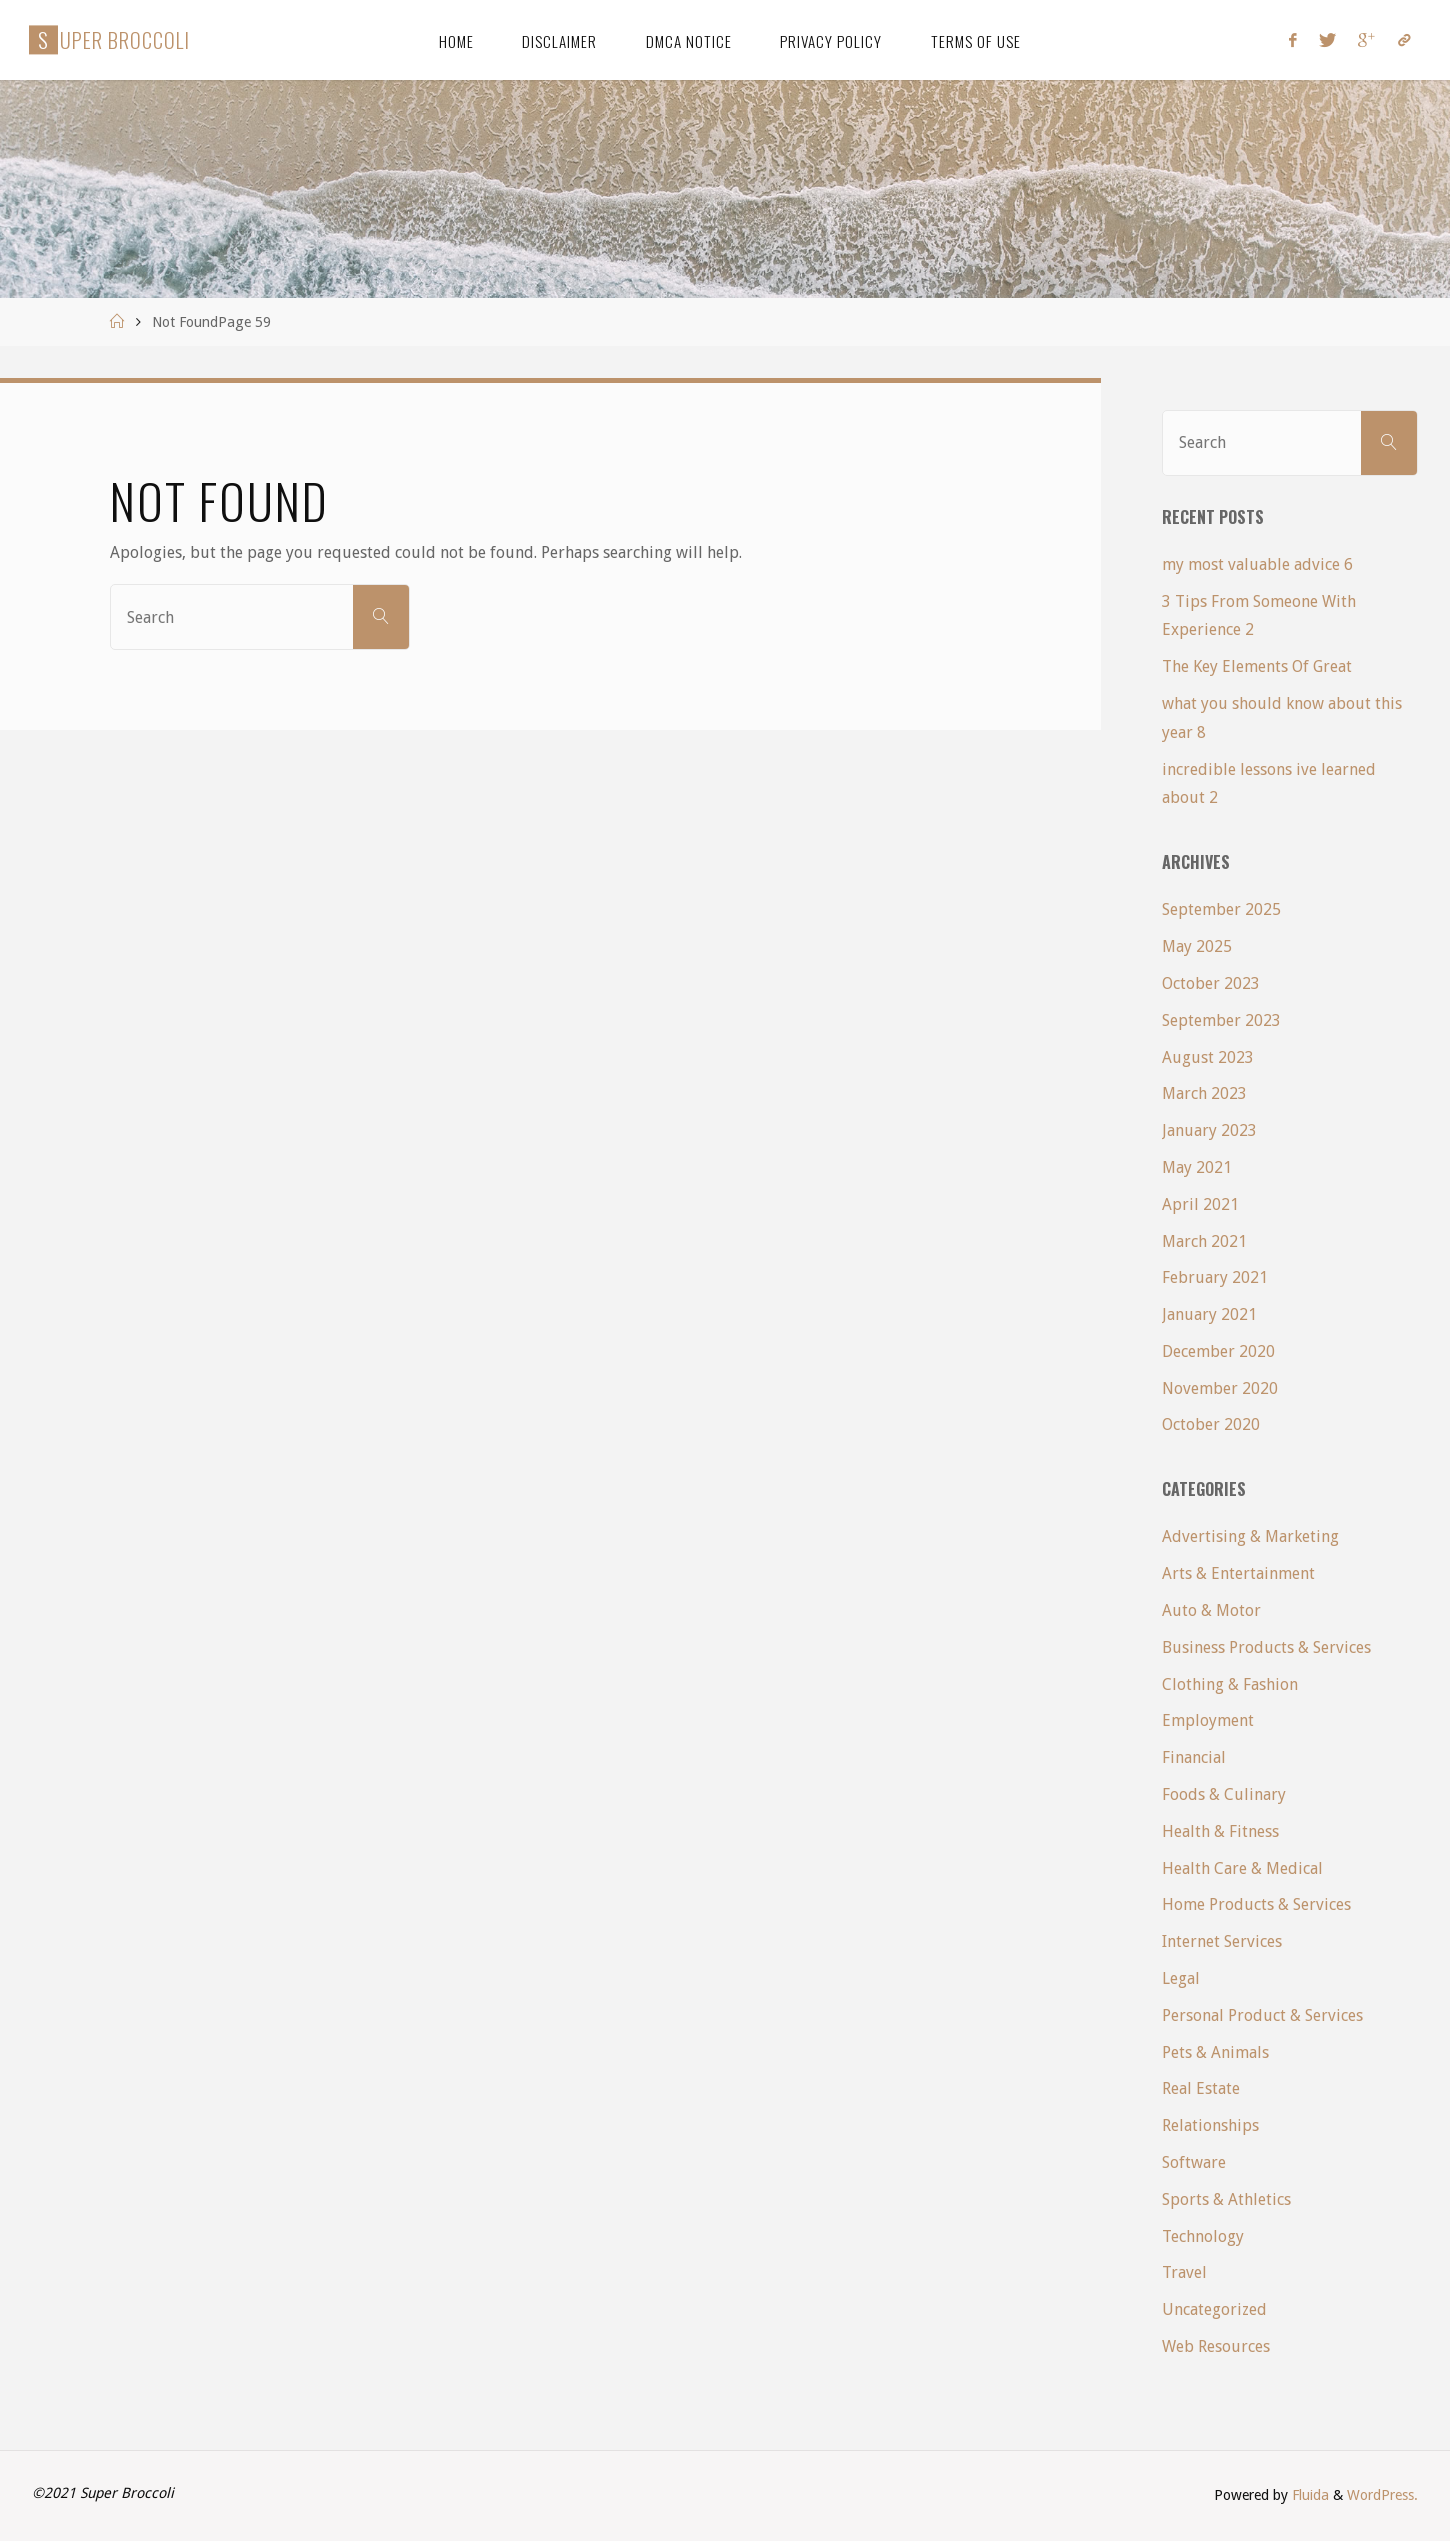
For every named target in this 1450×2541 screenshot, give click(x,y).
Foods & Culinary (1224, 1794)
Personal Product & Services (1262, 2015)
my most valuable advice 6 (1257, 564)
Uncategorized (1214, 2309)
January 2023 (1209, 1130)
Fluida (1308, 2495)
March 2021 (1204, 1241)
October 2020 (1211, 1424)
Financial (1194, 1757)
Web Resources (1216, 2346)
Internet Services (1222, 1941)
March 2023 (1204, 1093)
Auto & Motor (1211, 1610)
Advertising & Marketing (1250, 1536)
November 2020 (1220, 1388)
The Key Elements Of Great (1257, 666)
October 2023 (1211, 983)
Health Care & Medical (1242, 1868)
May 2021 (1197, 1167)
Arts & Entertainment (1238, 1573)
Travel (1184, 2272)
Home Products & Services (1256, 1904)
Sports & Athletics (1226, 2199)
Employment (1208, 1720)
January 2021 (1209, 1314)
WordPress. (1382, 2495)
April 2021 (1200, 1204)
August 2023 (1208, 1057)
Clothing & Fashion (1230, 1684)
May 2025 (1197, 946)
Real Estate (1201, 2088)
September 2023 (1221, 1020)
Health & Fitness (1220, 1831)
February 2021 (1215, 1277)
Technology (1203, 2236)
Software (1194, 2162)
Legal (1181, 1978)
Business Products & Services (1266, 1647)
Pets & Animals (1215, 2052)
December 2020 (1218, 1351)
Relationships (1210, 2125)
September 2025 (1221, 909)
